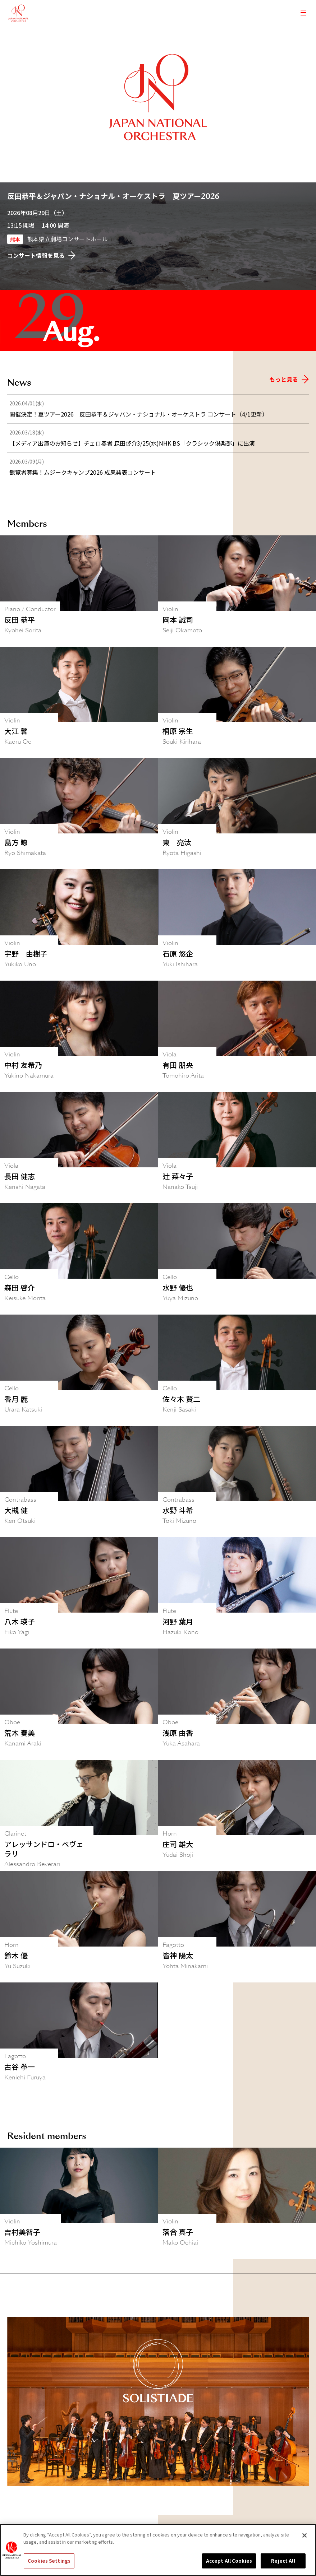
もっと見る (289, 379)
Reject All (283, 2560)
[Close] (304, 2535)
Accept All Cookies (229, 2560)
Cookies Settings (49, 2560)
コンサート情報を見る (41, 255)
